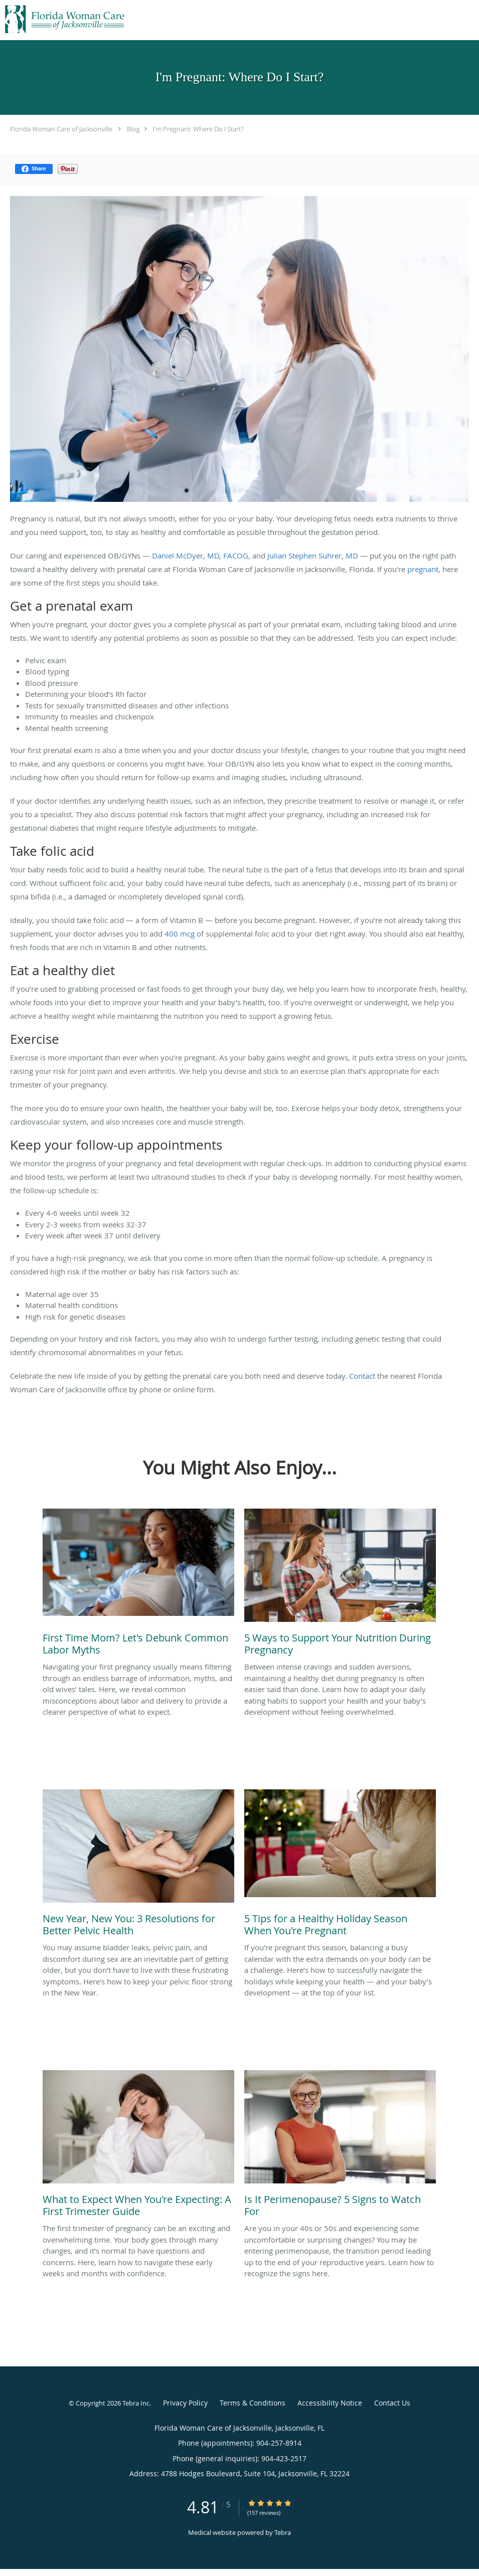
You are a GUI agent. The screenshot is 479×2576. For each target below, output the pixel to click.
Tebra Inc (135, 2403)
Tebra (282, 2532)
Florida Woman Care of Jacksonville (61, 128)
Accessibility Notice (329, 2403)
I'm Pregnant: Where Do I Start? (198, 128)
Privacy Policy (185, 2403)
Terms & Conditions (252, 2403)
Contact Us (392, 2403)
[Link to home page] (62, 19)
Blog (133, 128)
